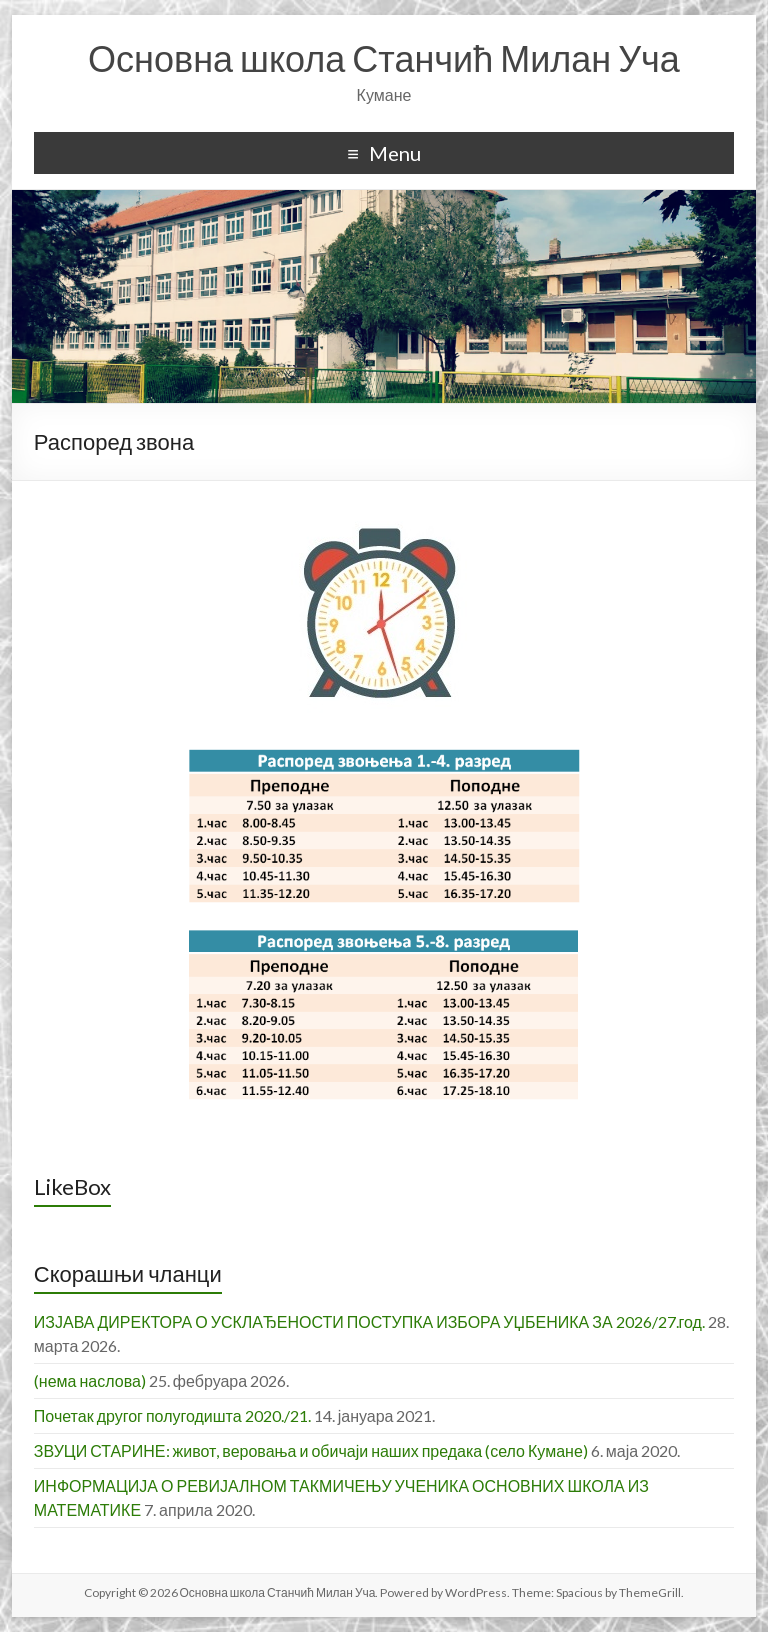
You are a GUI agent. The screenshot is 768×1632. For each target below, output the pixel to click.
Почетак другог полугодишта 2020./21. (172, 1415)
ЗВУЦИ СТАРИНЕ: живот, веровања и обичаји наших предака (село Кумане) (311, 1450)
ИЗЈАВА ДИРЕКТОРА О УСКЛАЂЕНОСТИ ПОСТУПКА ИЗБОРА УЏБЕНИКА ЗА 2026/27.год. (369, 1321)
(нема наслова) (90, 1380)
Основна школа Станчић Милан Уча (384, 58)
